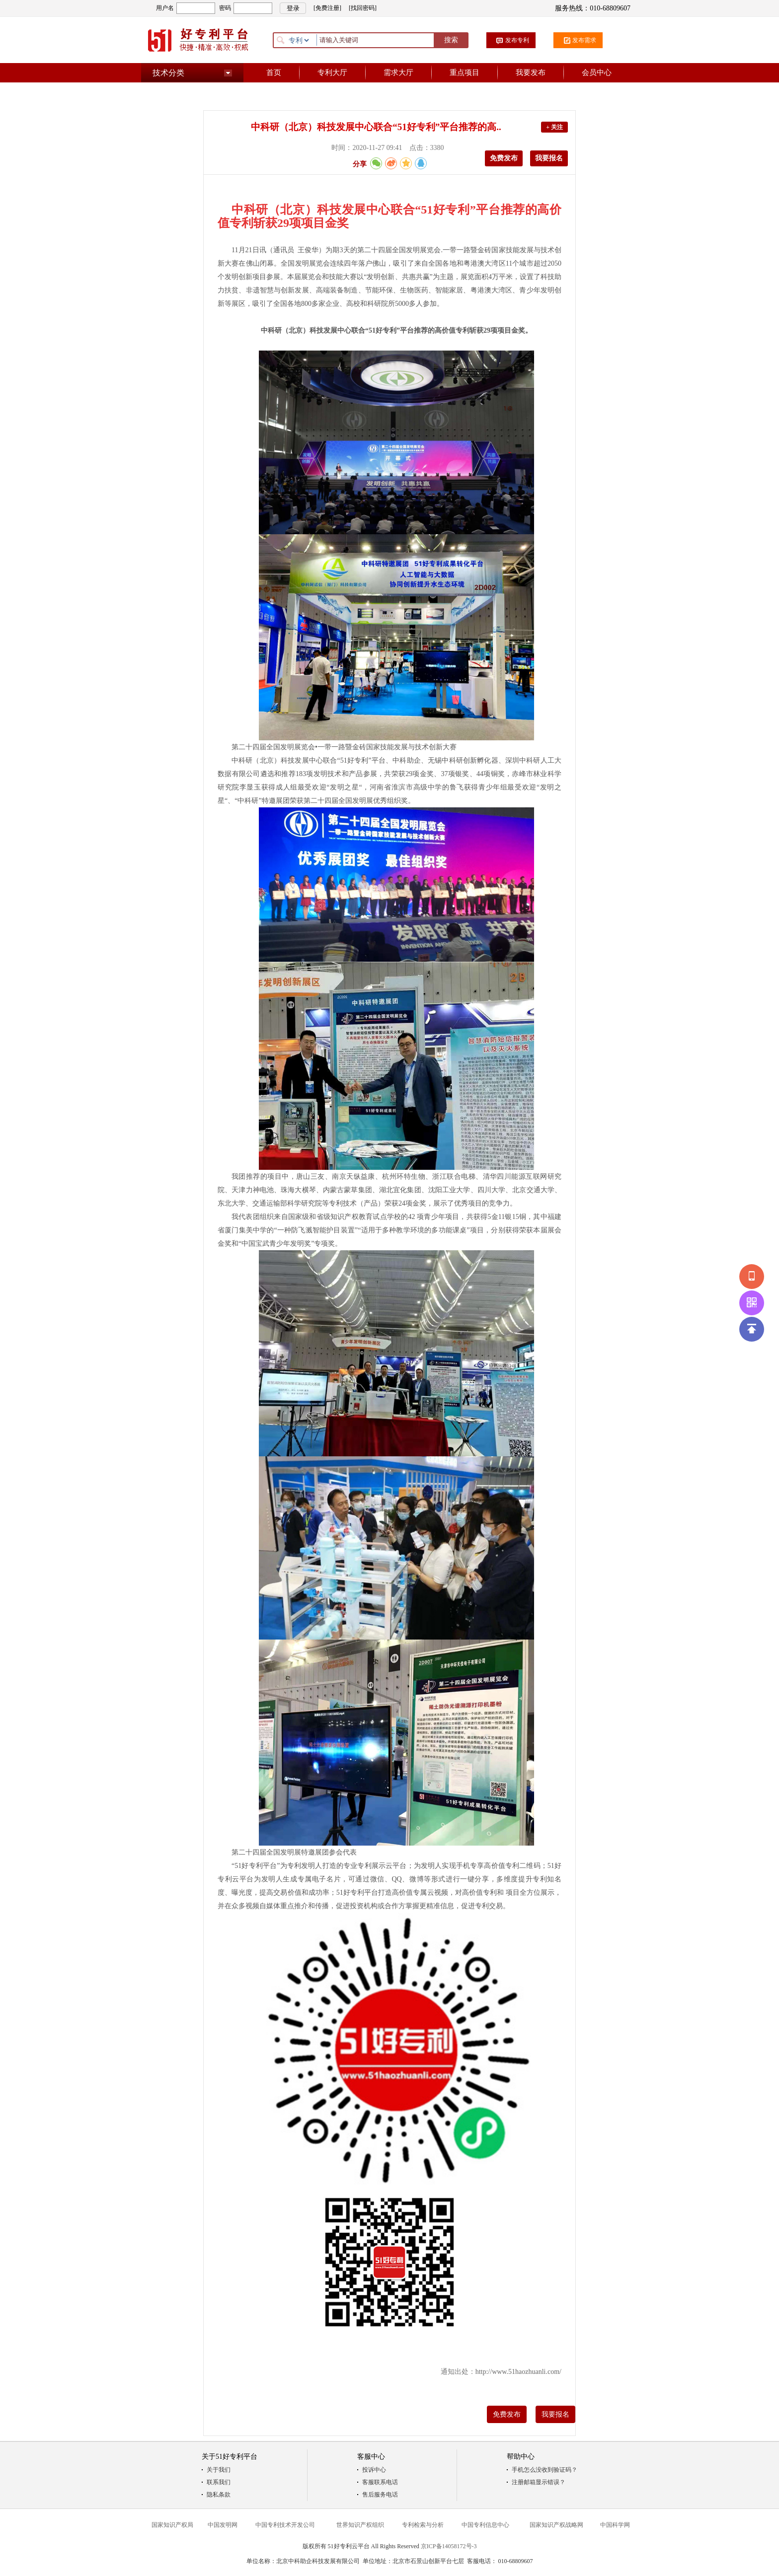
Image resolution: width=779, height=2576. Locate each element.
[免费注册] (327, 7)
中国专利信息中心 (485, 2524)
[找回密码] (363, 7)
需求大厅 (398, 72)
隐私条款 (219, 2494)
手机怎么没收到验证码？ (544, 2469)
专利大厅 (332, 72)
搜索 (451, 40)
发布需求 (584, 40)
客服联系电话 (380, 2482)
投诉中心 (374, 2469)
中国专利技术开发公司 (285, 2524)
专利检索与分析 (423, 2524)
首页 (273, 72)
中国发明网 (222, 2524)
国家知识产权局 (172, 2524)
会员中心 (597, 72)
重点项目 (464, 72)
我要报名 (549, 158)
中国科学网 (615, 2524)
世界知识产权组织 (360, 2524)
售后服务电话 (380, 2494)
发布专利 (517, 40)
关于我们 (219, 2469)
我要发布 (530, 72)
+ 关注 (554, 127)
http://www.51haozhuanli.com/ (518, 2371)
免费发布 (504, 158)
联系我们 (219, 2482)
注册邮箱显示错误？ (538, 2482)
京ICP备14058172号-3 (449, 2546)
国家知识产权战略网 (556, 2524)
